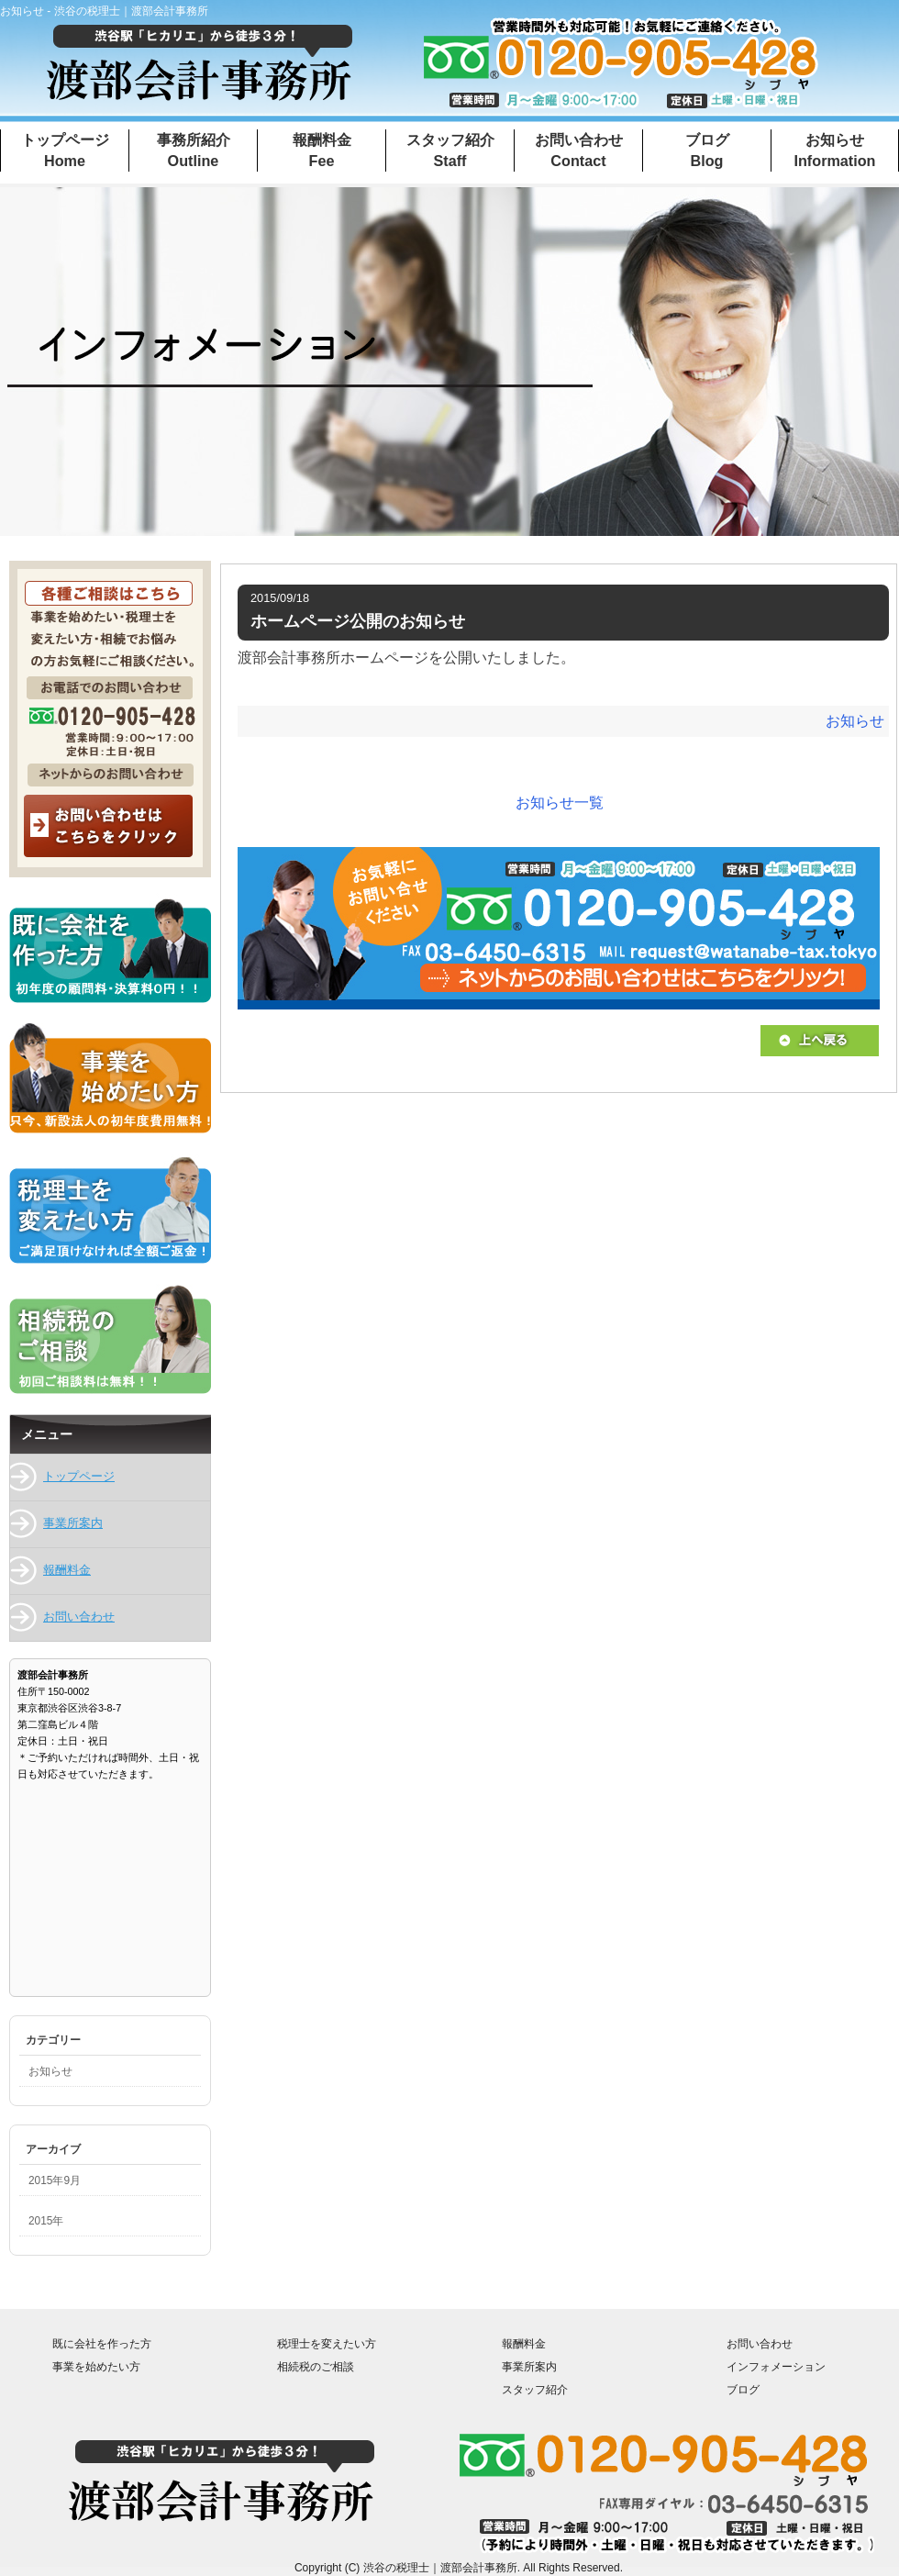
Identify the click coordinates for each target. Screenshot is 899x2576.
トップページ (79, 1476)
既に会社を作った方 (101, 2343)
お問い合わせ (79, 1616)
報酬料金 (67, 1570)
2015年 (45, 2220)
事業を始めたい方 (96, 2366)
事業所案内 (73, 1523)
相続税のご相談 (315, 2366)
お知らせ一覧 (560, 802)
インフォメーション (776, 2366)
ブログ (743, 2389)
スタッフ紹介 (535, 2389)
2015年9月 (54, 2180)
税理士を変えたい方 (326, 2343)
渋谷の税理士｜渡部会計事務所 (440, 2567)
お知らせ (855, 721)
